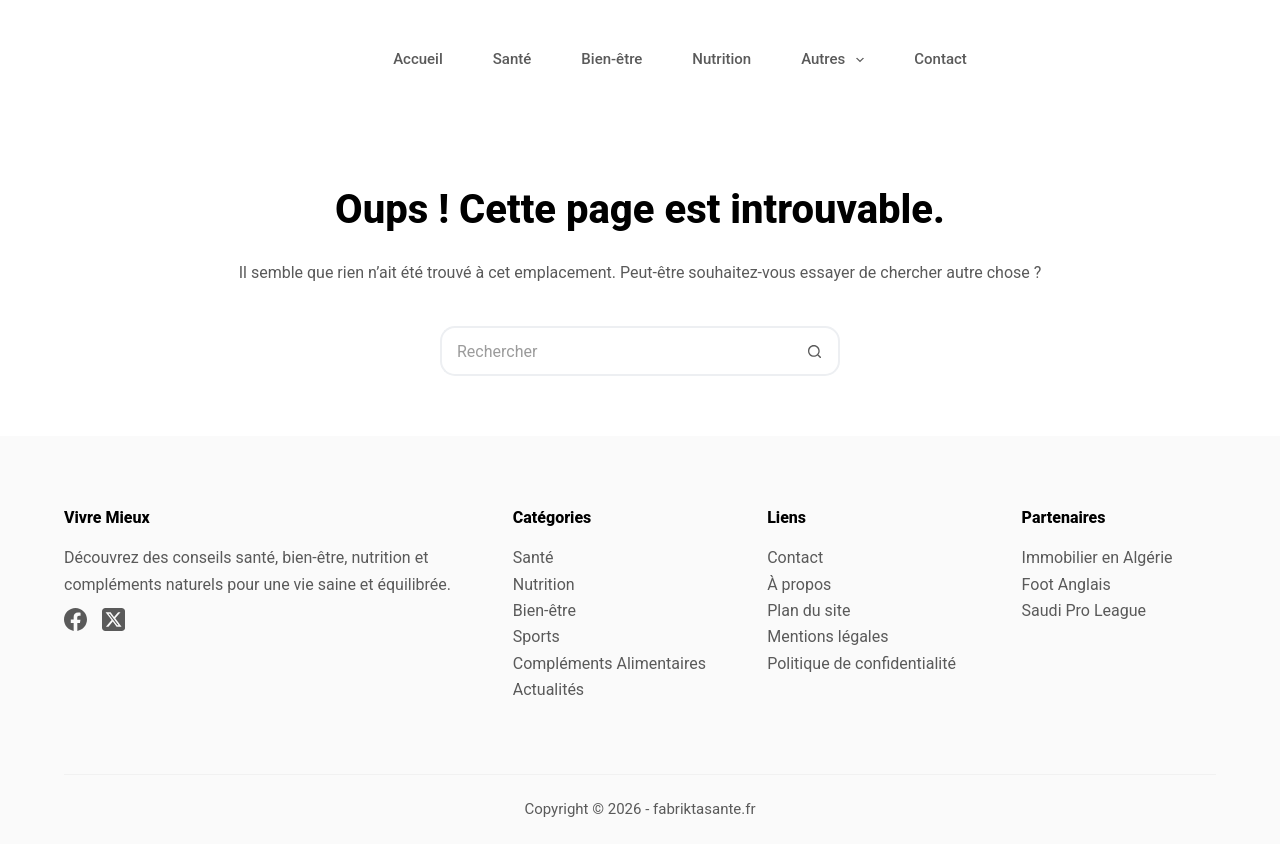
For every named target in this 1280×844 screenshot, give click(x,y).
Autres (836, 60)
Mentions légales (827, 636)
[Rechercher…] (615, 351)
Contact (940, 59)
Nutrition (721, 59)
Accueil (418, 59)
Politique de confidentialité (861, 663)
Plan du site (808, 610)
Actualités (548, 689)
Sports (536, 636)
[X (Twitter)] (113, 619)
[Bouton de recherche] (815, 351)
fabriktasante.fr (704, 809)
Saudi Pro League (1084, 610)
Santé (512, 59)
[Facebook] (75, 619)
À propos (799, 584)
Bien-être (611, 59)
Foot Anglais (1066, 584)
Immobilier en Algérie (1097, 557)
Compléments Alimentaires (609, 663)
